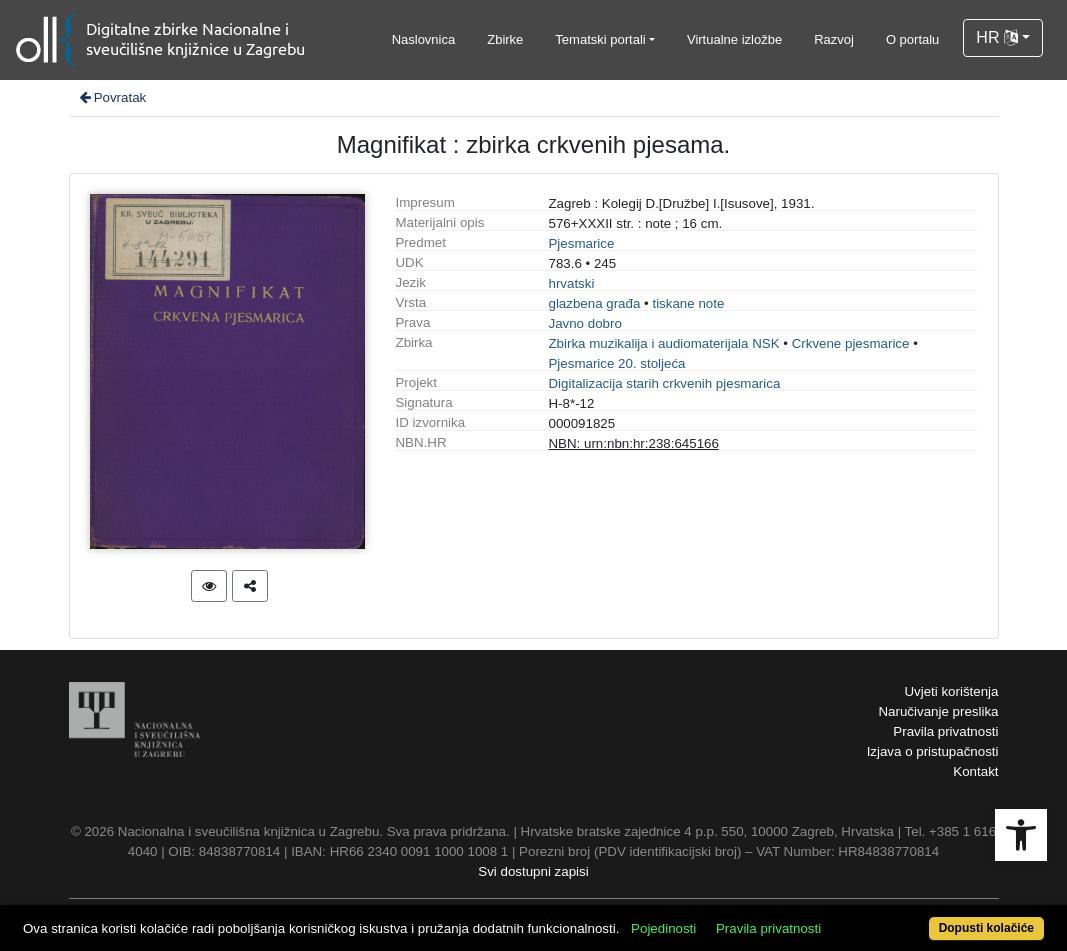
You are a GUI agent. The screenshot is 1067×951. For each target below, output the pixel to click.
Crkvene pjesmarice (851, 343)
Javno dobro (584, 323)
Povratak (112, 97)
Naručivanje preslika (938, 711)
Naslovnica (424, 39)
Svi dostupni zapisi (533, 871)
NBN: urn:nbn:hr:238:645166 (633, 443)
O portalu (912, 39)
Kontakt (975, 771)
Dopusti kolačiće (986, 928)
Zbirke (505, 39)
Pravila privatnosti (945, 731)
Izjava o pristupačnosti (933, 751)
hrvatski (571, 283)
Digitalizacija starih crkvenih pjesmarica (664, 383)
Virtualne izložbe (734, 39)
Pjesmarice (581, 243)
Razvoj (834, 39)
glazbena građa (594, 303)
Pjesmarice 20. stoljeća (616, 363)
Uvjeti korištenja (951, 691)
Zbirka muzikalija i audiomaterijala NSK (663, 343)
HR (997, 37)
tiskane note (688, 303)
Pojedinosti (663, 928)
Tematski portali (600, 39)
